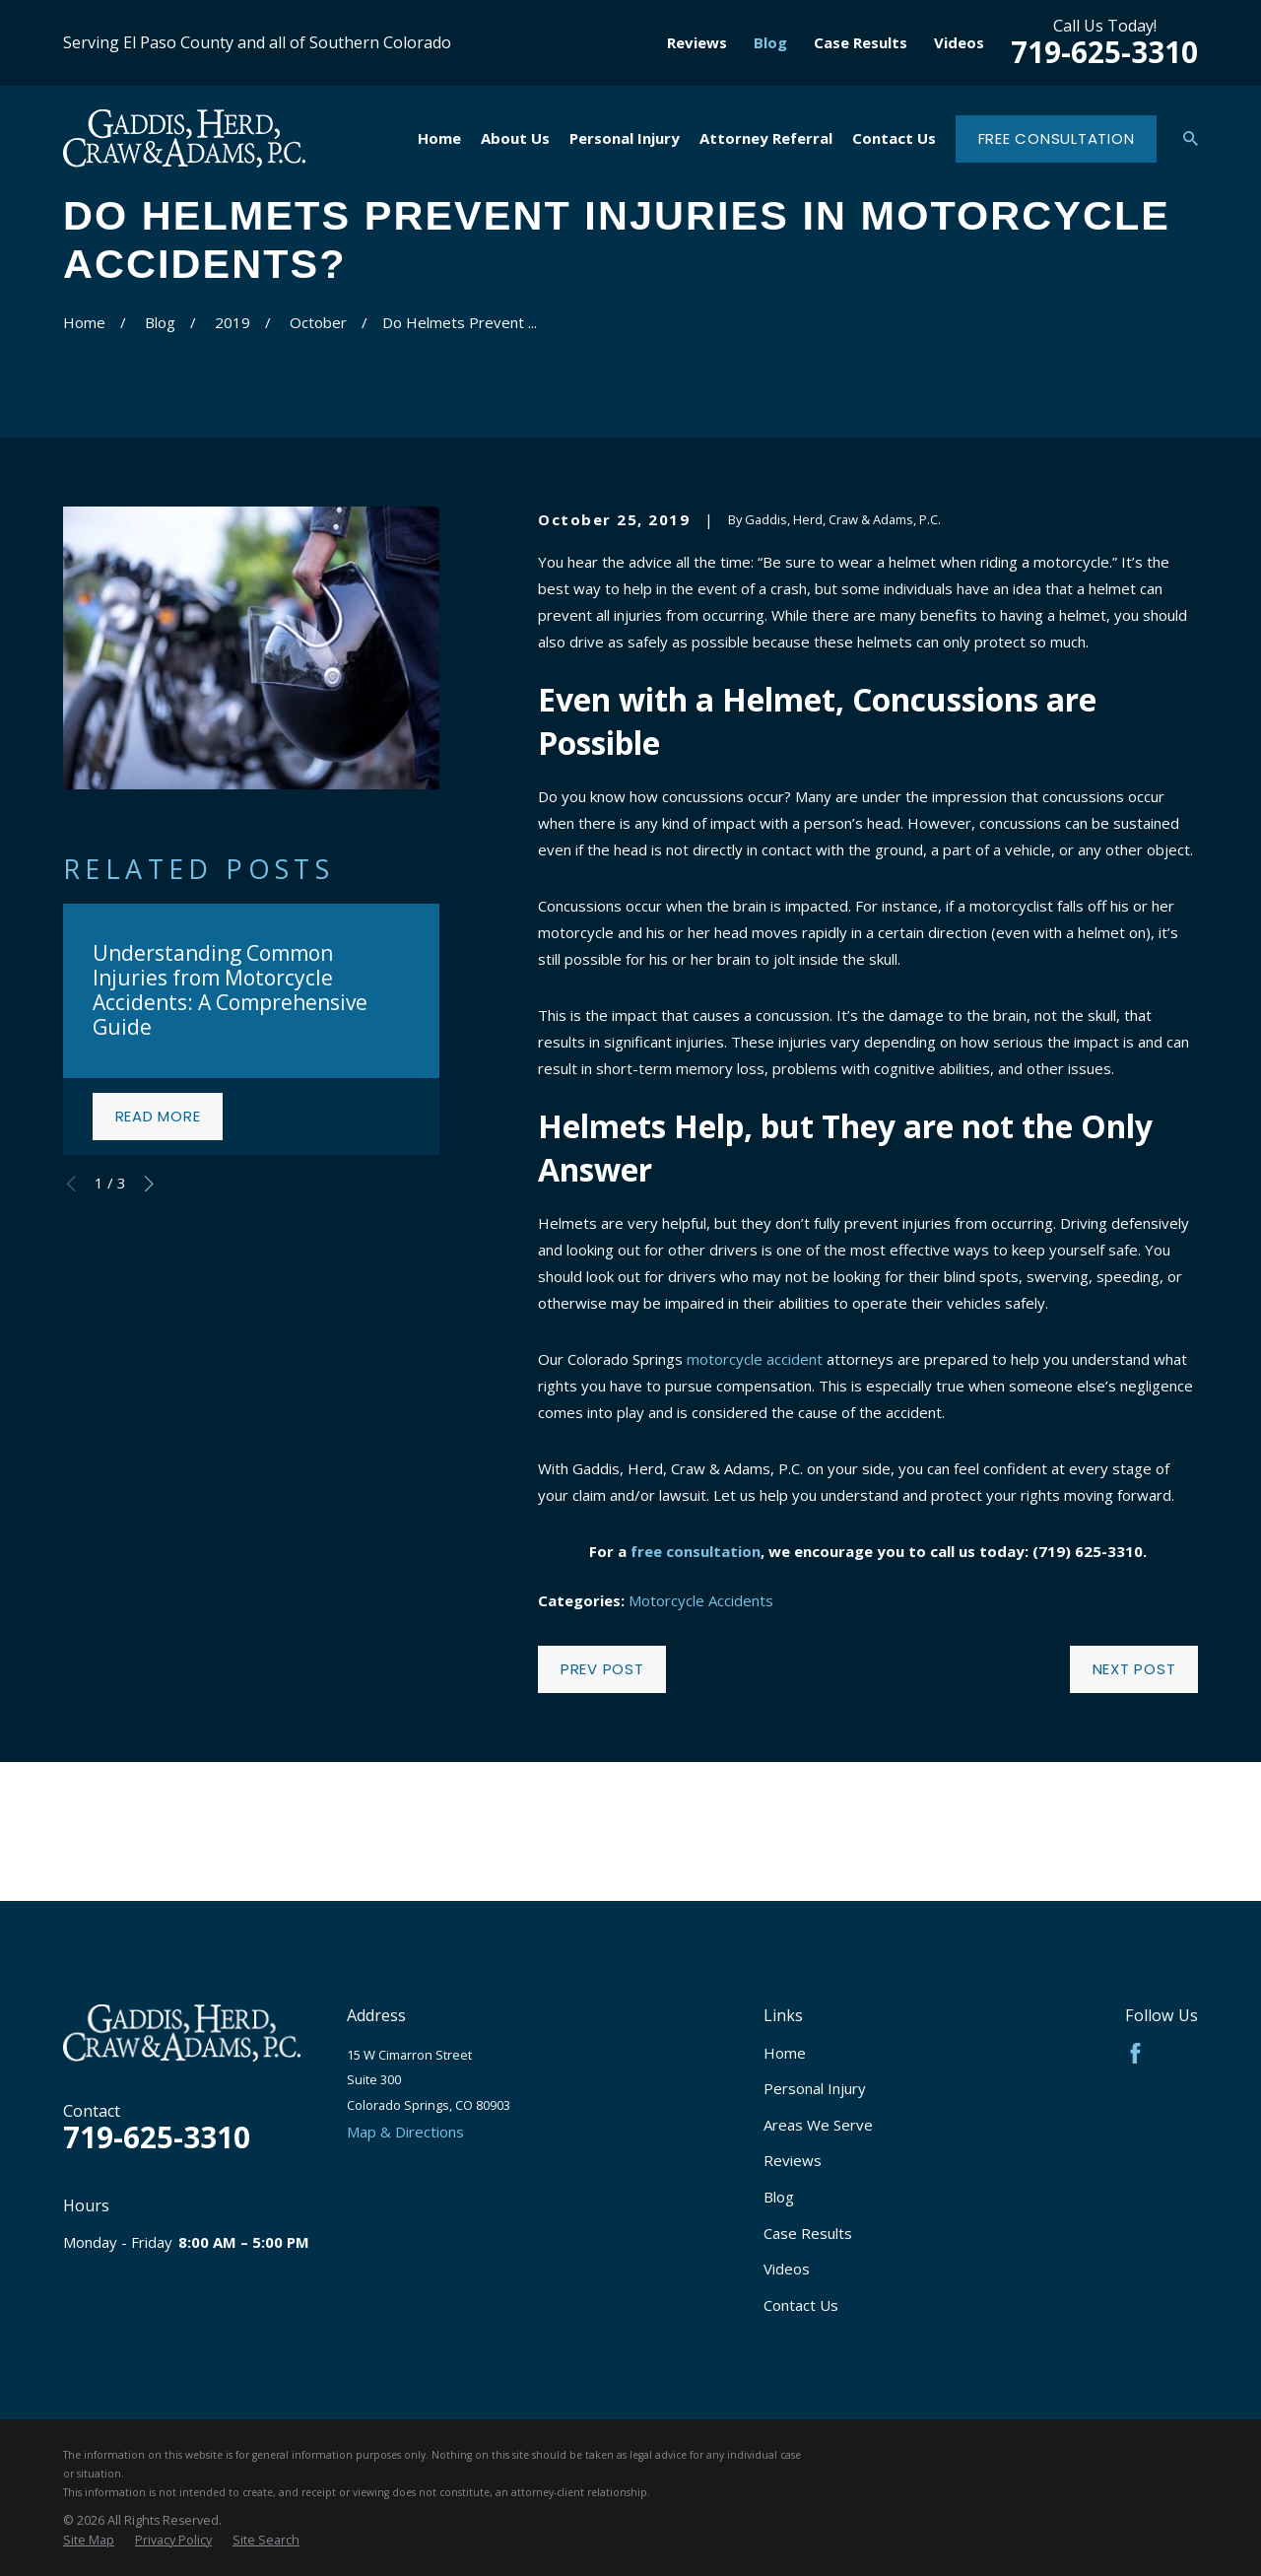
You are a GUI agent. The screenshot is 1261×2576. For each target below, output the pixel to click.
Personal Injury (814, 2088)
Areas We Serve (818, 2125)
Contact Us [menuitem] (894, 138)
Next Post (1134, 1669)
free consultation (695, 1551)
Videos (959, 42)
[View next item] (149, 1184)
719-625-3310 (1104, 52)
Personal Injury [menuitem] (624, 138)
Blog (770, 42)
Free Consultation (1056, 138)
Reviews (697, 42)
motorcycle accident (755, 1359)
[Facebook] (1135, 2053)
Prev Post (602, 1669)
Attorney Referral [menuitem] (765, 138)
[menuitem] (88, 2540)
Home (784, 2053)
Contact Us (800, 2305)
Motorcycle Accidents (701, 1600)
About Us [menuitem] (515, 138)
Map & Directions (405, 2131)
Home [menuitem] (439, 138)
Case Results (860, 42)
